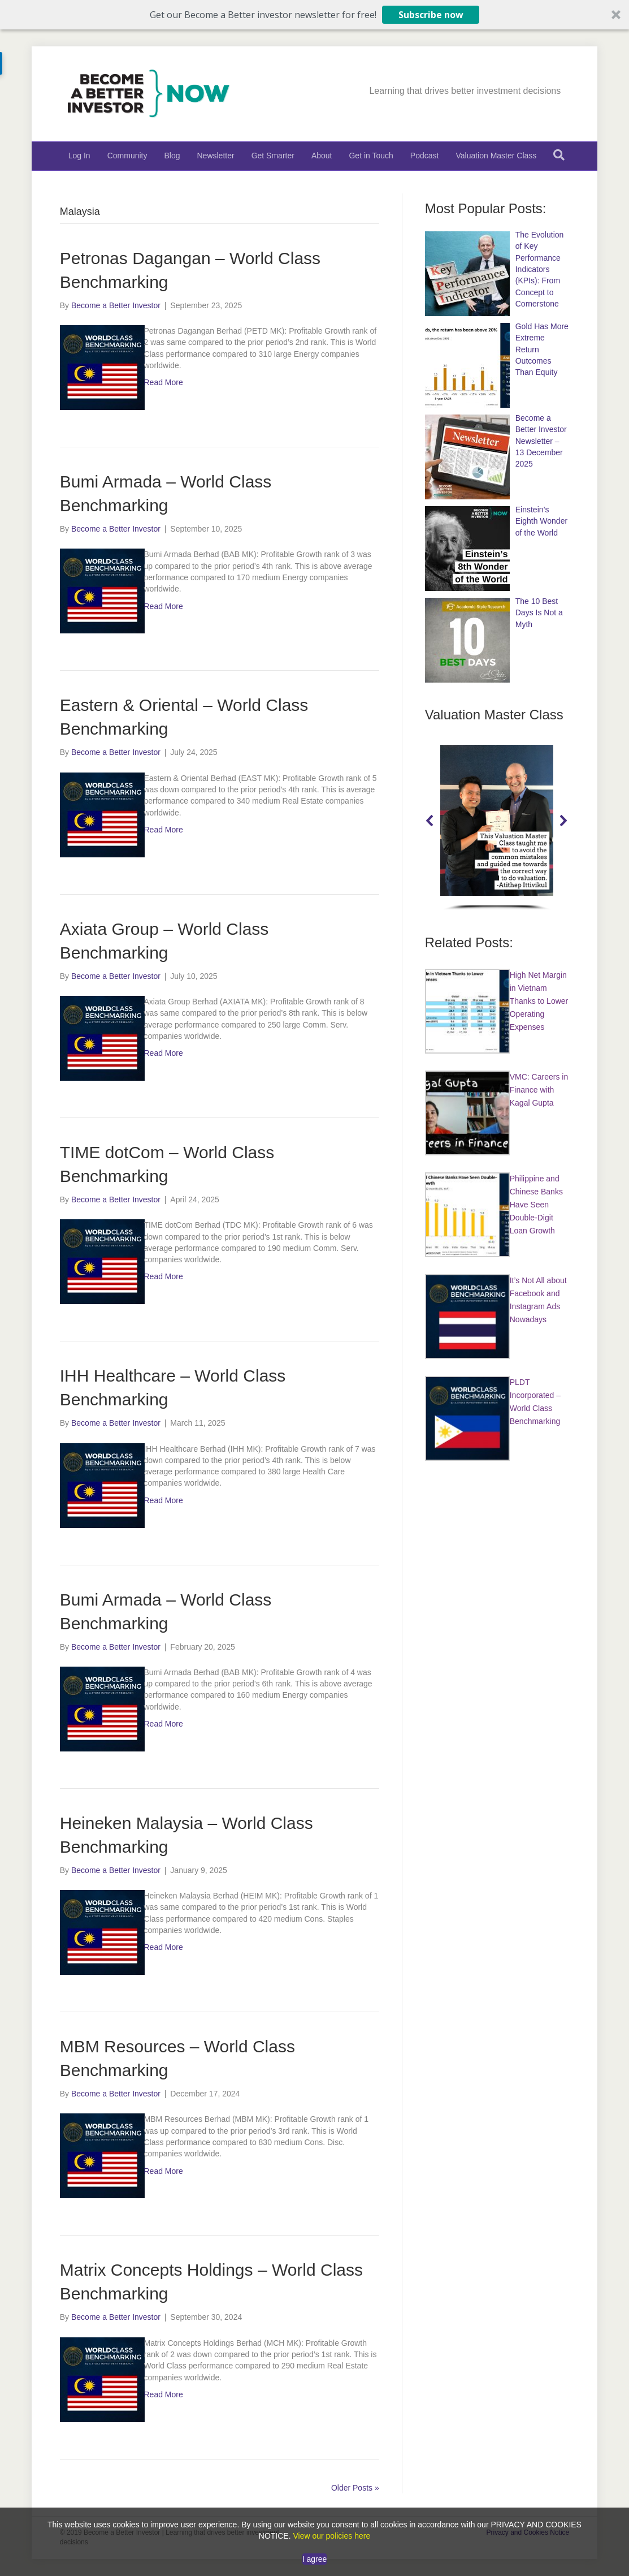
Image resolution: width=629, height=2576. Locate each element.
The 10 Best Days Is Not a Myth (539, 613)
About (321, 155)
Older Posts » (355, 2487)
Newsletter (216, 155)
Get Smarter (272, 155)
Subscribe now (430, 14)
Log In (79, 155)
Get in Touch (371, 155)
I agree (314, 2559)
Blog (172, 155)
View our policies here (331, 2535)
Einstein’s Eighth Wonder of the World (541, 521)
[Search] (559, 155)
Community (127, 155)
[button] (314, 14)
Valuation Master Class (496, 155)
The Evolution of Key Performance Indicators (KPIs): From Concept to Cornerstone (539, 269)
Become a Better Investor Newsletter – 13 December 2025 (541, 440)
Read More (163, 382)
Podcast (424, 155)
